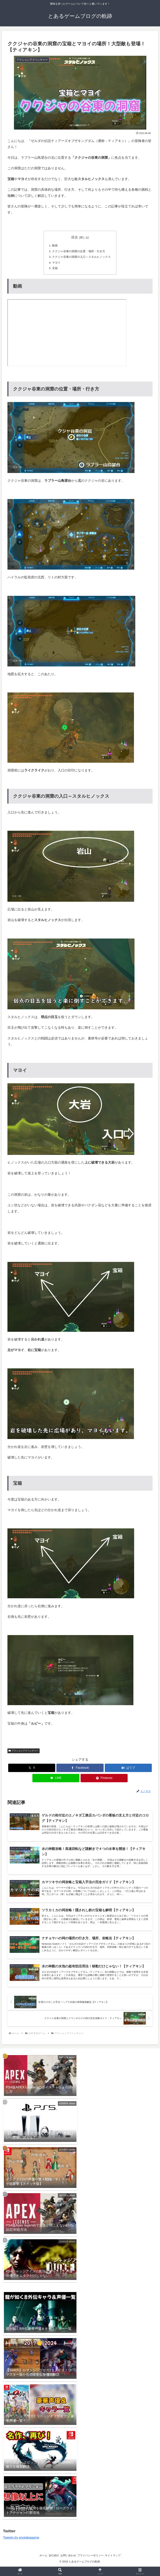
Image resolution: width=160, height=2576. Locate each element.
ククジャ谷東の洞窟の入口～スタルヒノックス (81, 257)
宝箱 (53, 270)
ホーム (38, 2564)
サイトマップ (118, 2564)
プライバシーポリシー (93, 2564)
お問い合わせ (68, 2564)
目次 (74, 237)
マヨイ (54, 263)
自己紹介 (51, 2564)
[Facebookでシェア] (80, 1770)
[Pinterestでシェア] (104, 1780)
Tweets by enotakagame (21, 2546)
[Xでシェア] (31, 1770)
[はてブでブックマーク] (128, 1770)
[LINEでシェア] (56, 1780)
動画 (53, 245)
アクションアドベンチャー (24, 1752)
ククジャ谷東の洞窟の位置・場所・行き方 (78, 251)
